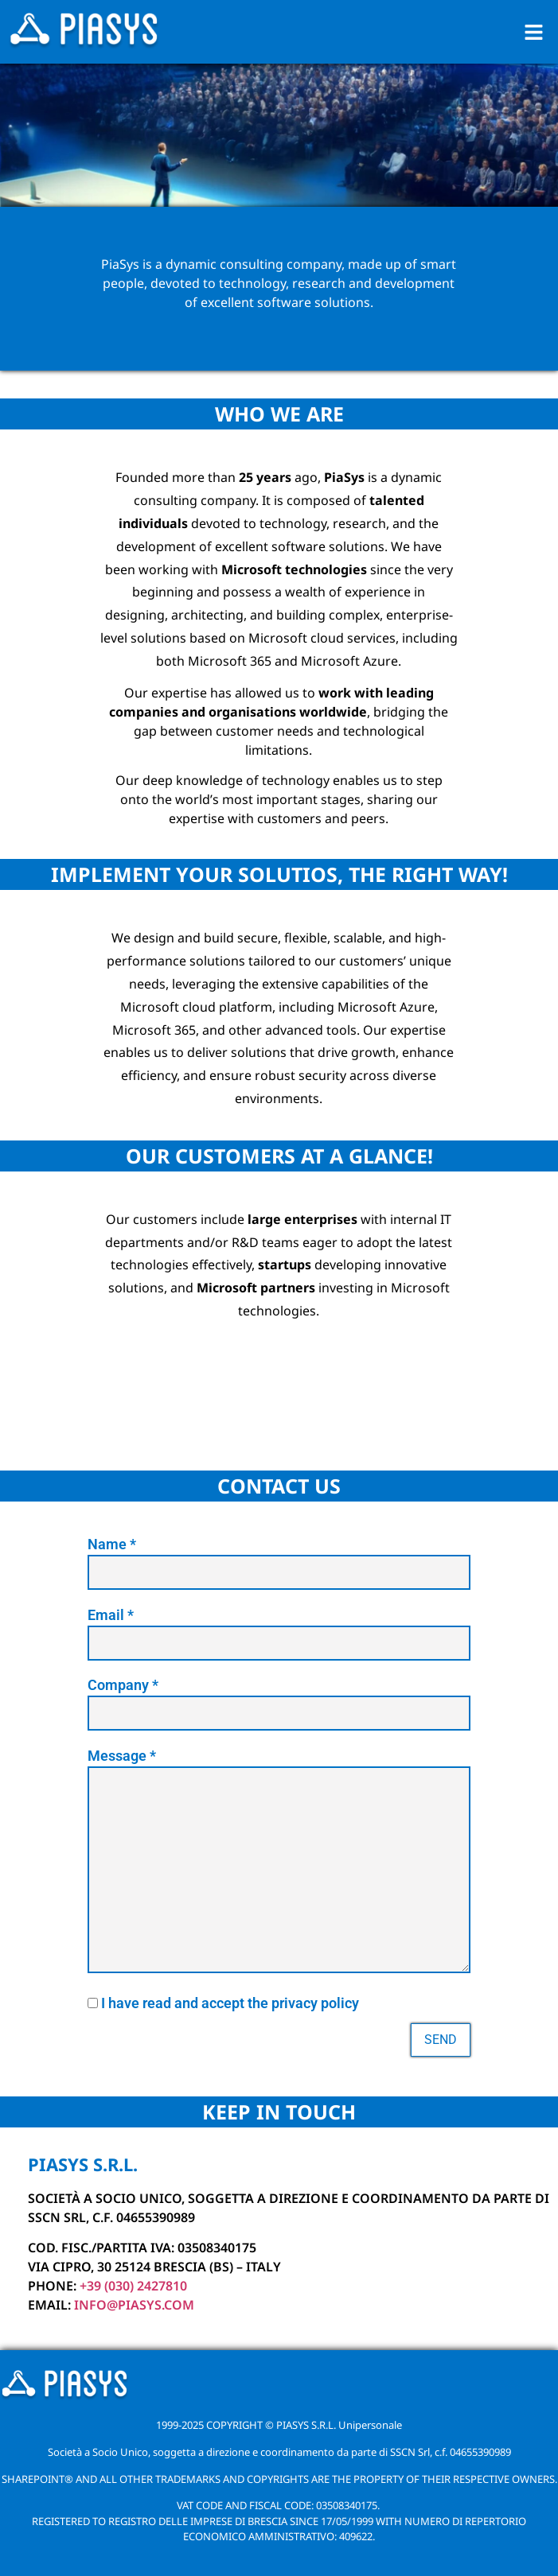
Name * (279, 1558)
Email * (279, 1629)
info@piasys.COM (134, 2305)
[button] (534, 32)
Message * (279, 1865)
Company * (279, 1699)
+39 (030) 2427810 (133, 2285)
